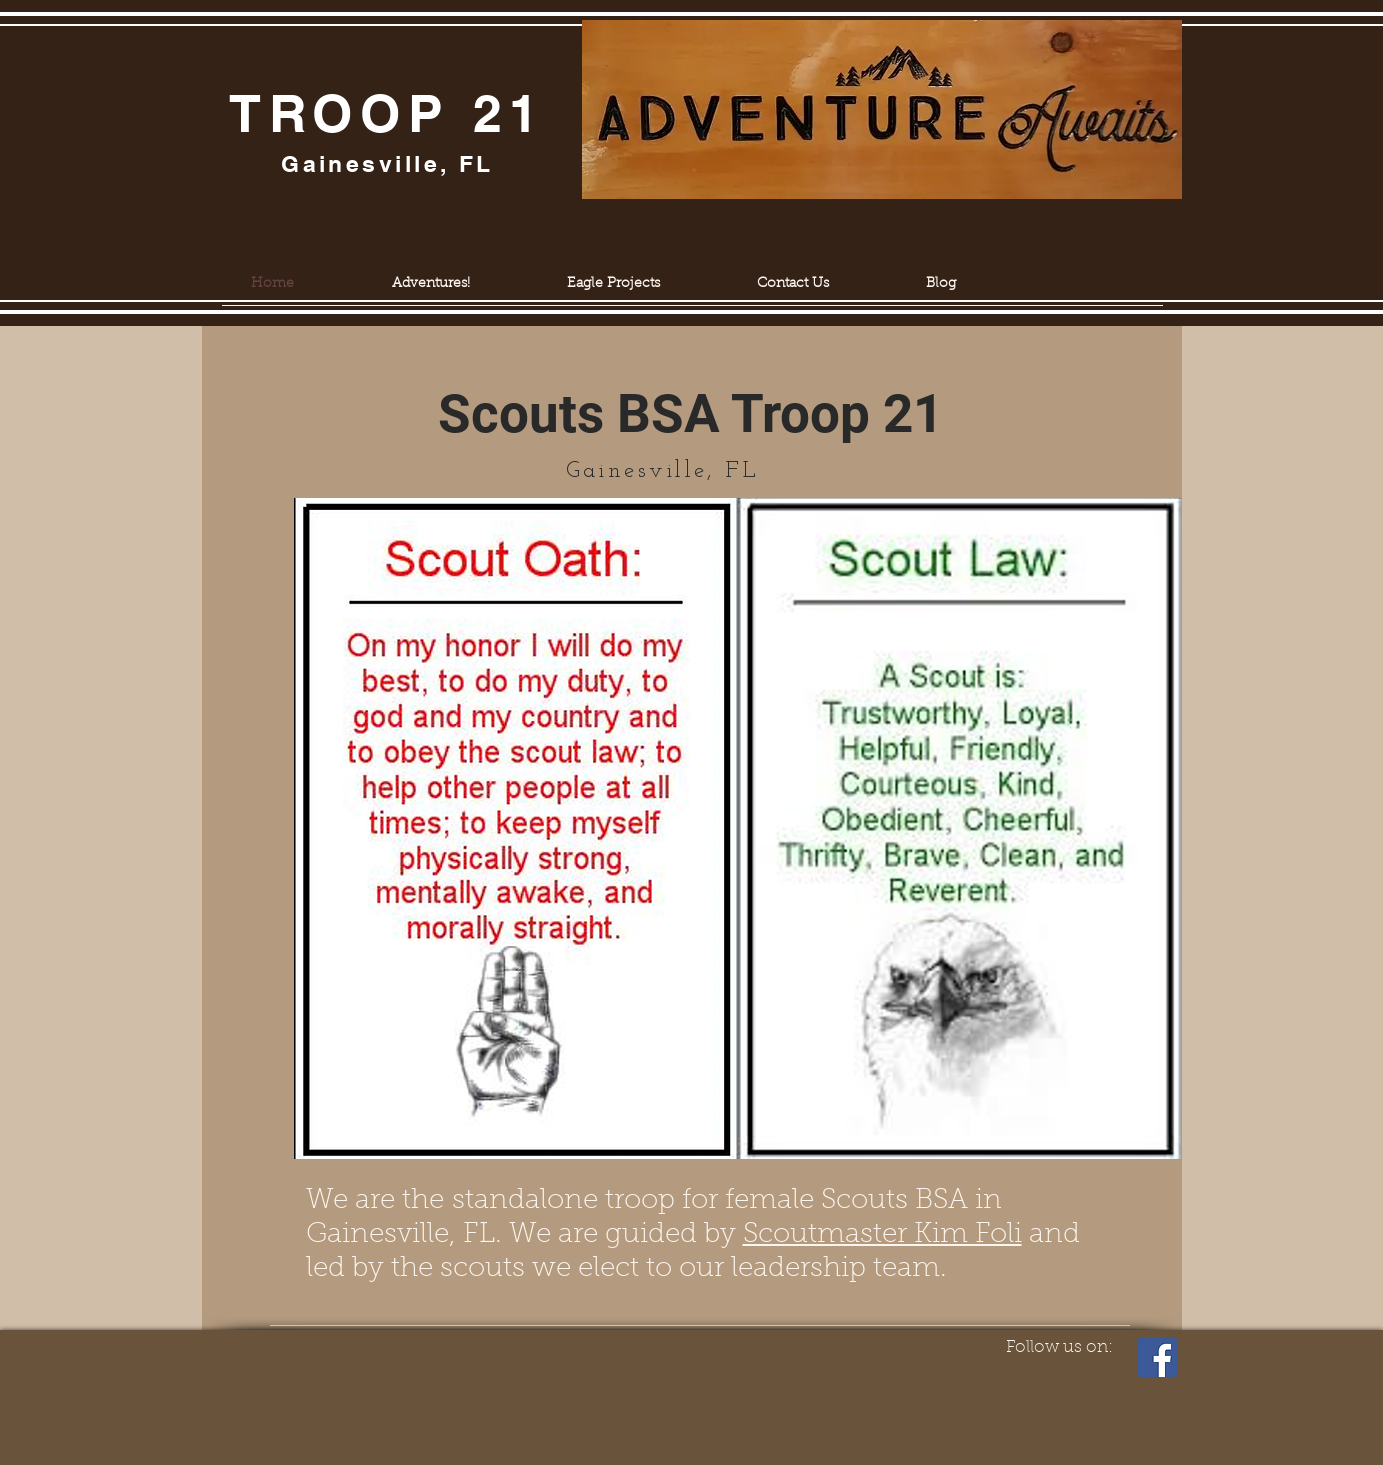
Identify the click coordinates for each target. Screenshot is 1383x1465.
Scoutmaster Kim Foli (882, 1235)
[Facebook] (1157, 1357)
